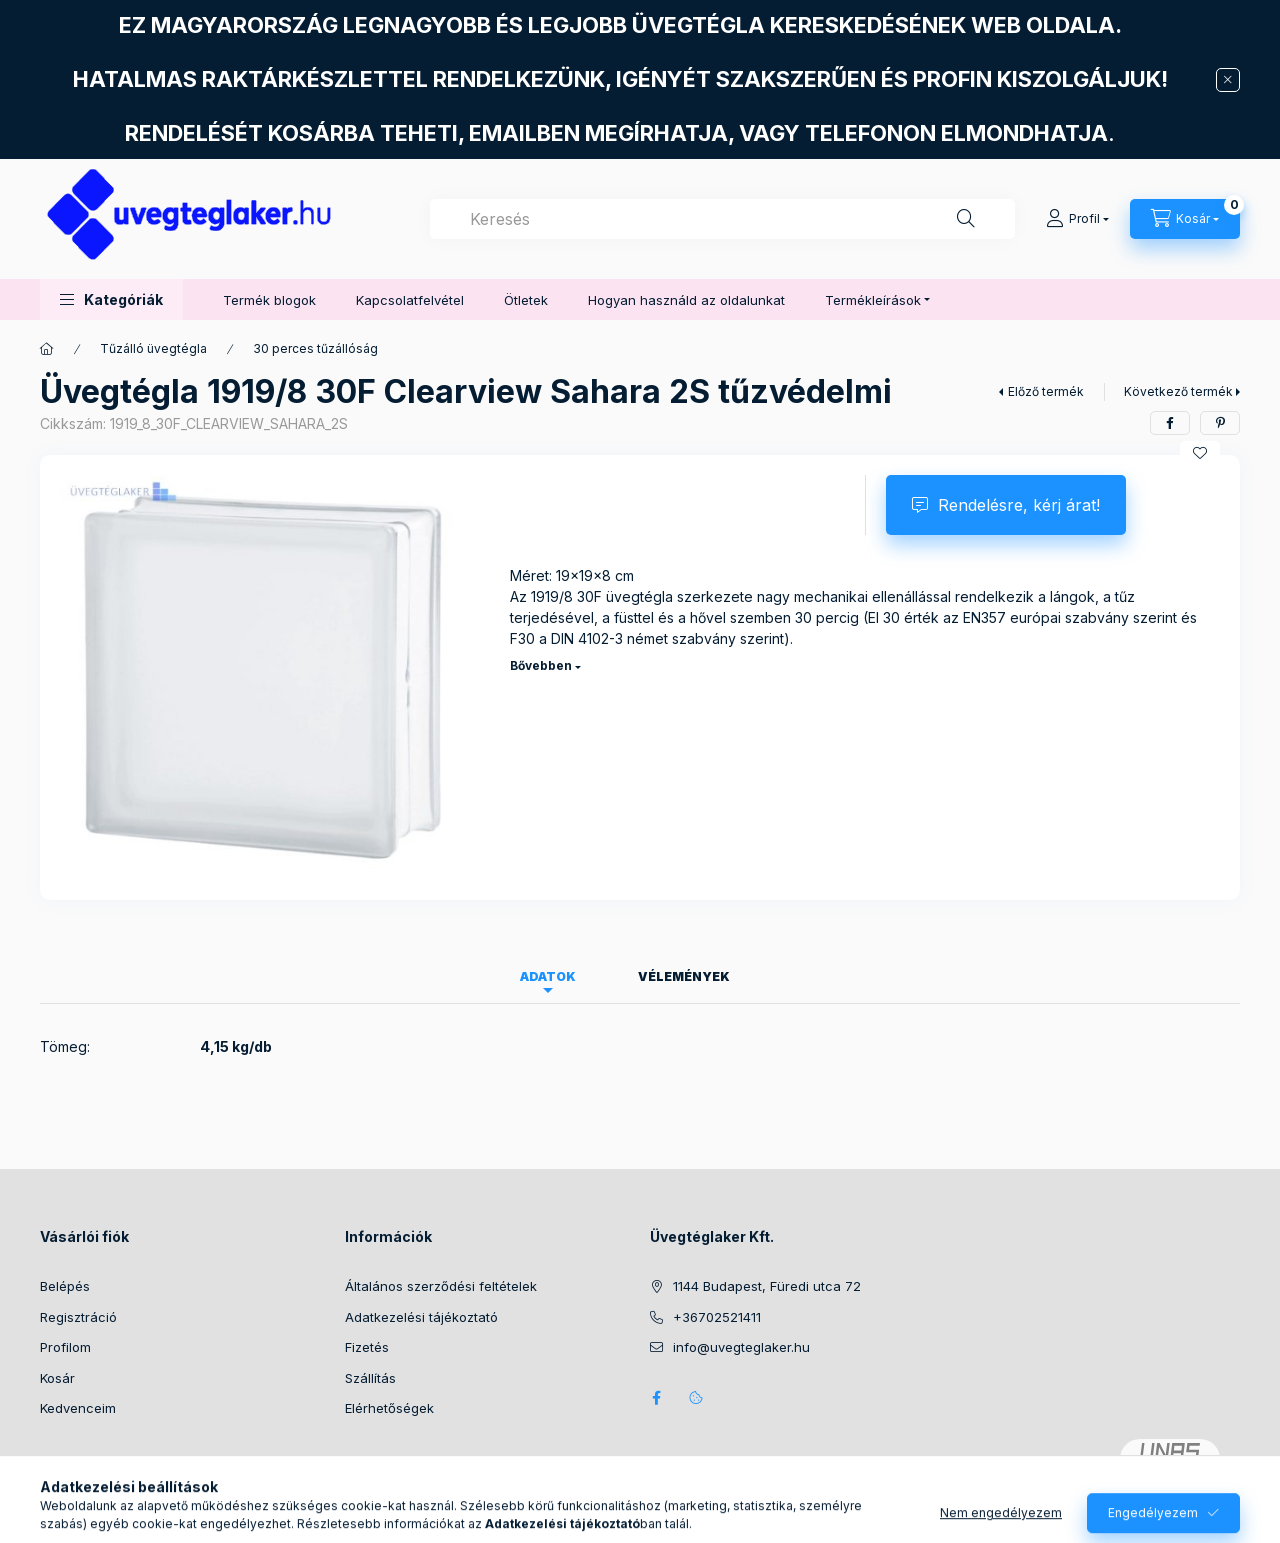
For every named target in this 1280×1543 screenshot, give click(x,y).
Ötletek (526, 300)
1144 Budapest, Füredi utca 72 (767, 1286)
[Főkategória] (47, 349)
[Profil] (1077, 219)
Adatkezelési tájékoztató (421, 1317)
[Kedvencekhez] (1200, 453)
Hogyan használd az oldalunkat (686, 300)
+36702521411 (717, 1317)
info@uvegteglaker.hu (741, 1347)
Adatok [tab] (548, 976)
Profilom (65, 1347)
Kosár (57, 1378)
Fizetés (367, 1347)
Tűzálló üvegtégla (153, 348)
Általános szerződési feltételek (441, 1286)
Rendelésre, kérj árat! (1019, 505)
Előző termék (1046, 391)
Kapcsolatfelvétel (410, 300)
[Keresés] (966, 219)
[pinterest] (1220, 423)
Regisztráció (78, 1317)
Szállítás (370, 1378)
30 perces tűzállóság (315, 348)
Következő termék (1178, 391)
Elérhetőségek (389, 1408)
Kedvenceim (78, 1408)
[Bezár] (1228, 80)
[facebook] (1170, 423)
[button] (111, 299)
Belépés (65, 1286)
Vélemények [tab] (684, 976)
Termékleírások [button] (873, 300)
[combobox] (722, 219)
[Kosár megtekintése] (1185, 219)
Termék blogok (269, 300)
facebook (656, 1398)
